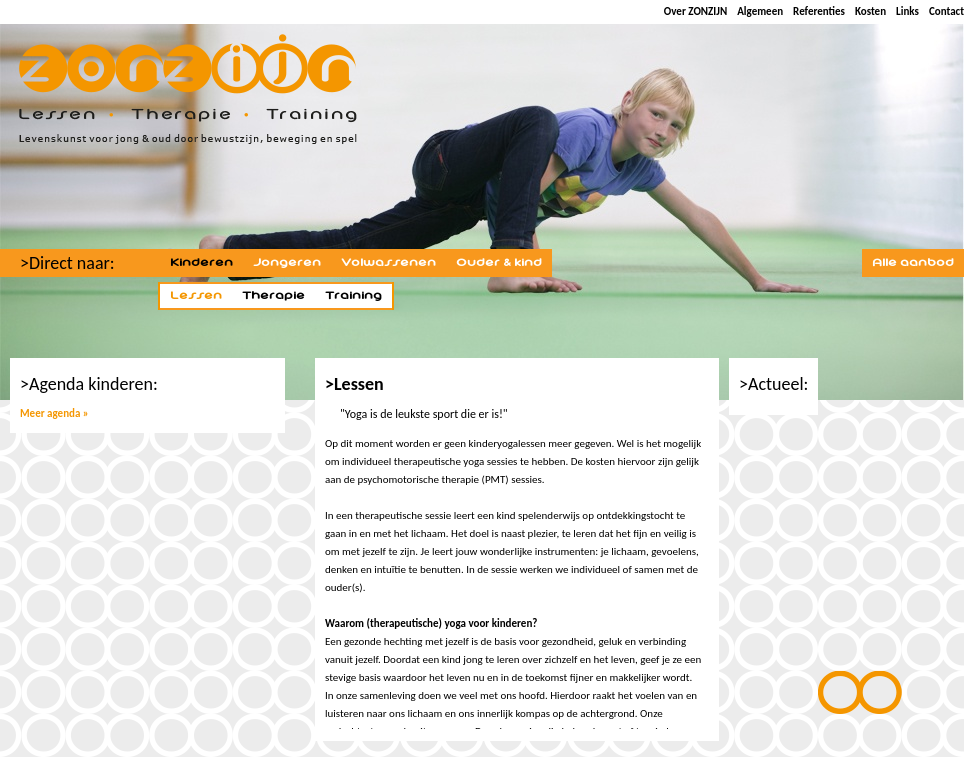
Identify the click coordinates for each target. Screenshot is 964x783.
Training (353, 296)
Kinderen (201, 263)
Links (907, 11)
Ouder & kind (499, 263)
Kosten (870, 11)
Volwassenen (388, 263)
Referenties (819, 11)
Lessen (196, 296)
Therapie (273, 296)
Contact (946, 11)
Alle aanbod (913, 263)
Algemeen (760, 11)
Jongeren (287, 263)
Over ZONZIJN (695, 11)
